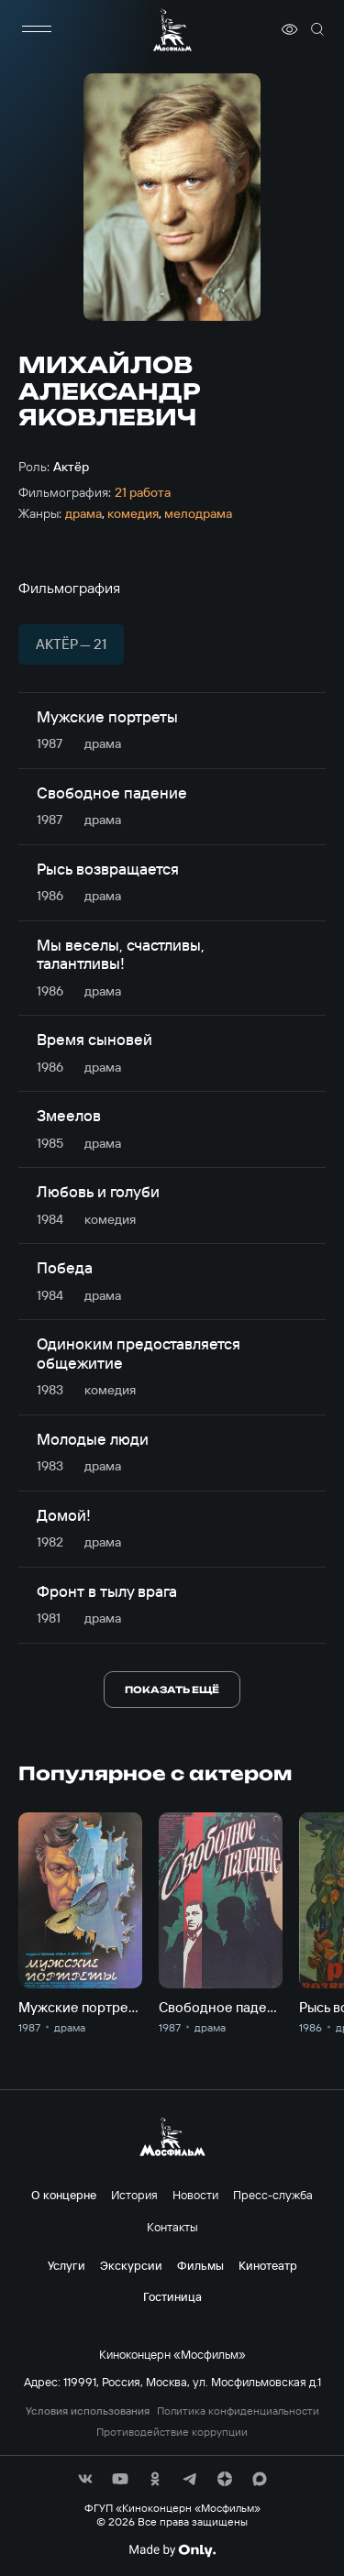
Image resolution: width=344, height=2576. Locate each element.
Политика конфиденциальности (238, 2411)
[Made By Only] (172, 2550)
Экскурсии (131, 2265)
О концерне (63, 2194)
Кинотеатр (268, 2265)
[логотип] (172, 30)
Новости (195, 2194)
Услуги (66, 2265)
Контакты (172, 2226)
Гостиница (172, 2296)
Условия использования (88, 2411)
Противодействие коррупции (172, 2432)
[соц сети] (85, 2479)
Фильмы (200, 2265)
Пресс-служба (273, 2194)
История (134, 2194)
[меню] (36, 29)
